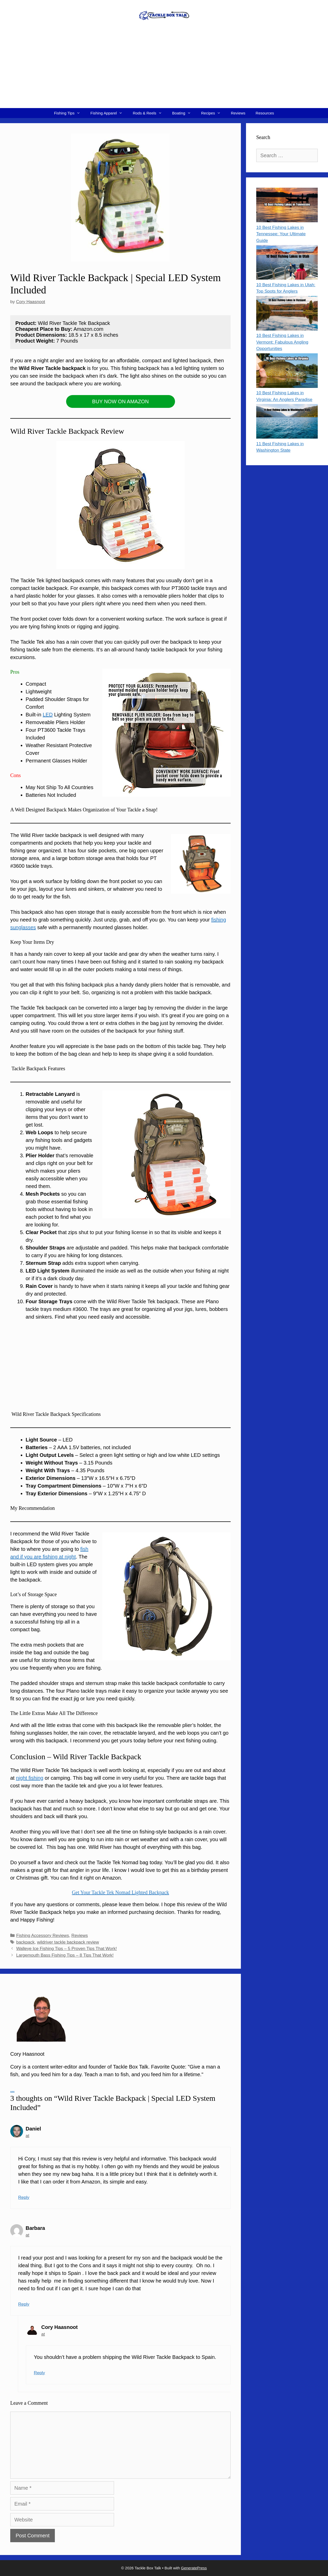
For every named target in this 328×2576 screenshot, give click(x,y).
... (12, 2090)
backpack (25, 1942)
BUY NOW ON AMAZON (120, 401)
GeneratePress (194, 2568)
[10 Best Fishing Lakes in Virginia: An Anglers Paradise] (287, 371)
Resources (265, 113)
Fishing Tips (69, 113)
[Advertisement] (164, 69)
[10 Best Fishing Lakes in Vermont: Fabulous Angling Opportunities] (287, 314)
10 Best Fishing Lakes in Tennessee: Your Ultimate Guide (281, 234)
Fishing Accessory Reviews (42, 1935)
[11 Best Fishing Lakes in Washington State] (287, 422)
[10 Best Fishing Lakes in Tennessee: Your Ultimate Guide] (287, 206)
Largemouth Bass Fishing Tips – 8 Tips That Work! (65, 1955)
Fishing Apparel (109, 113)
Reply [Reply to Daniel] (23, 2197)
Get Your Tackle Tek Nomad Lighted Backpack (120, 1892)
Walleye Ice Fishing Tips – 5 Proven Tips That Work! (66, 1948)
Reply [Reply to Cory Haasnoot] (39, 2372)
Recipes (213, 113)
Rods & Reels (150, 113)
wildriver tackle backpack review (68, 1942)
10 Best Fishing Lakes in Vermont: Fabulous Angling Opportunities (282, 342)
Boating (184, 113)
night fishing (29, 1778)
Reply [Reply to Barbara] (23, 2304)
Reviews (238, 113)
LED (48, 714)
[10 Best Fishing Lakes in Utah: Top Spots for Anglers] (287, 263)
